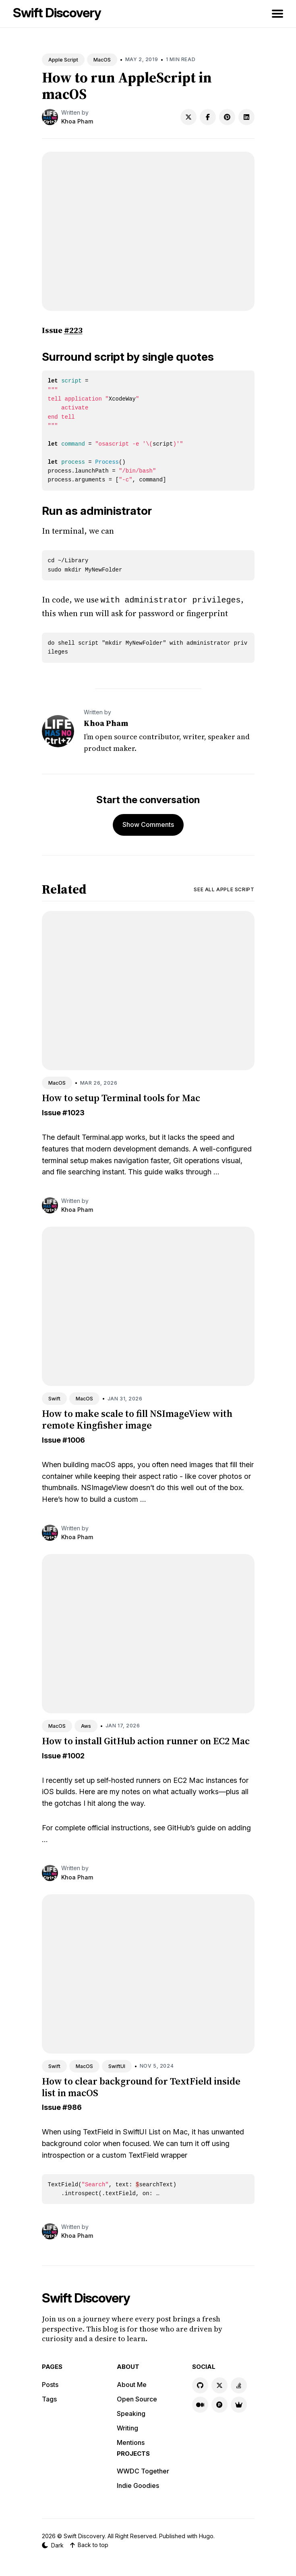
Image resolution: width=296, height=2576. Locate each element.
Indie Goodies (138, 2485)
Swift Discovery (57, 13)
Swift (54, 1398)
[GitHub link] (200, 2385)
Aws (86, 1725)
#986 (72, 2106)
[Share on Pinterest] (227, 117)
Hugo (206, 2535)
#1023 (73, 1112)
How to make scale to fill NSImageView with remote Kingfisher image (137, 1418)
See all (224, 889)
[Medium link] (200, 2404)
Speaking (131, 2413)
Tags (49, 2398)
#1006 (73, 1439)
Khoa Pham (77, 121)
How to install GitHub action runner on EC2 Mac (146, 1740)
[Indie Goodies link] (239, 2404)
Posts (50, 2384)
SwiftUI (116, 2065)
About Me (132, 2384)
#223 (73, 330)
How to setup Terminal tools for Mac (121, 1097)
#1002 (73, 1755)
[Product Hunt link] (219, 2404)
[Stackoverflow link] (239, 2385)
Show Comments (148, 824)
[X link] (219, 2385)
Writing (127, 2427)
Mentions (131, 2442)
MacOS (102, 60)
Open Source (137, 2398)
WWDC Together (143, 2470)
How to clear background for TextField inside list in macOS (141, 2086)
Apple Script (63, 60)
